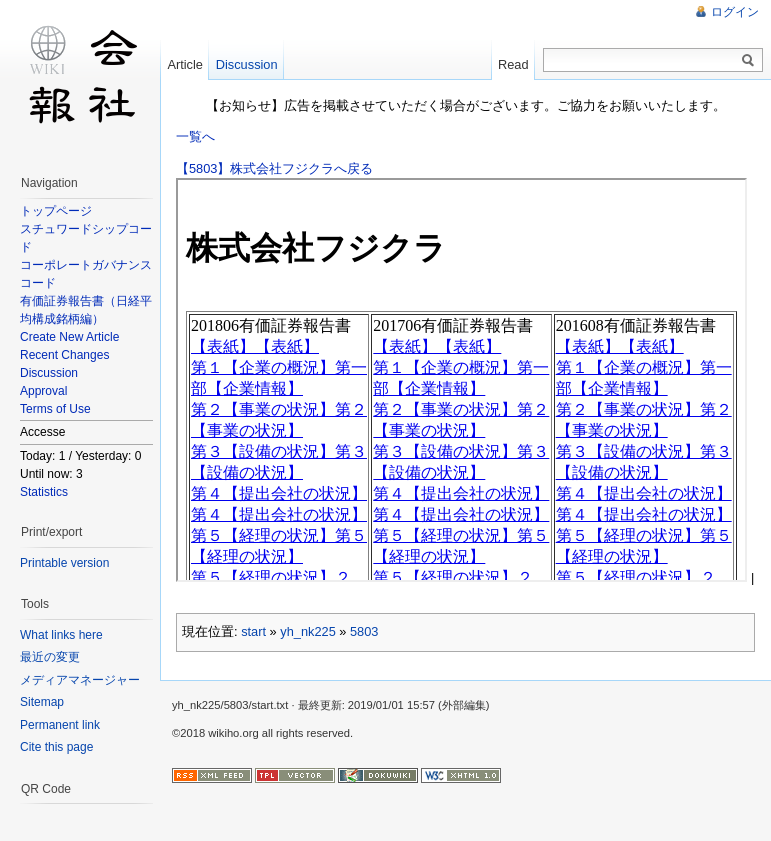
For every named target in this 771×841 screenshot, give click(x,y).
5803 (364, 631)
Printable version (64, 563)
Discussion (49, 373)
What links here (61, 635)
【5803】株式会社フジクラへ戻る (274, 168)
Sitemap (42, 702)
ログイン (735, 12)
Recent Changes (64, 355)
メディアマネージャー (80, 680)
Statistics (44, 492)
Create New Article (69, 337)
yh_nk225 (308, 631)
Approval (43, 391)
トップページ (56, 211)
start (253, 631)
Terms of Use (55, 409)
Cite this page (56, 747)
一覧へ (195, 136)
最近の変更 (50, 657)
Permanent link (60, 725)
